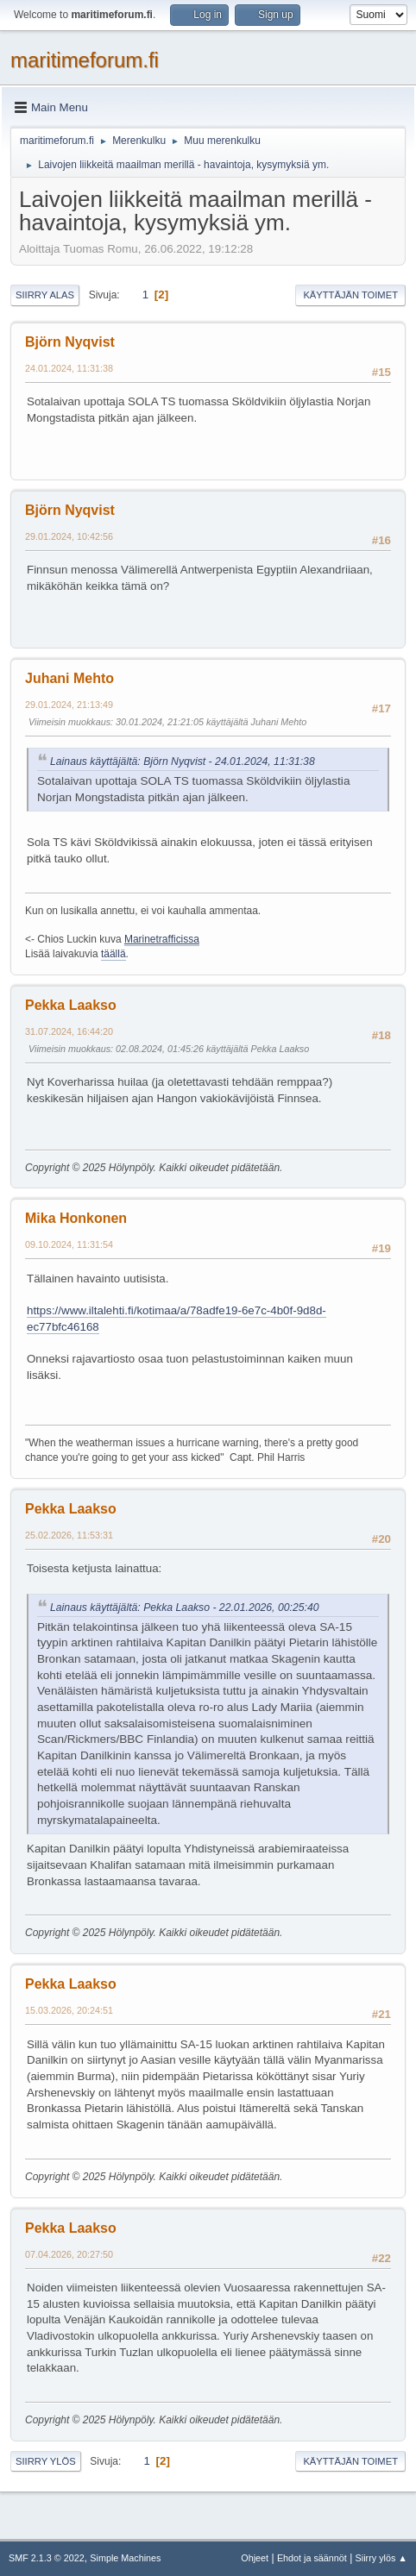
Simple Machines (125, 2558)
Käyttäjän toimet (350, 295)
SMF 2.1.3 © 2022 (47, 2558)
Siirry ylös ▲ (381, 2558)
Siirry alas (45, 295)
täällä (113, 954)
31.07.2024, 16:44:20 (69, 1031)
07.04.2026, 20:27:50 (69, 2254)
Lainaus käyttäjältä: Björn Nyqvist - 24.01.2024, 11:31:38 (182, 761)
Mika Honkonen (76, 1218)
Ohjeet (254, 2558)
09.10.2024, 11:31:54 (69, 1244)
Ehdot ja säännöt (312, 2558)
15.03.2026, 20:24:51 (69, 2010)
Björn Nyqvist (70, 342)
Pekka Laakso (71, 1005)
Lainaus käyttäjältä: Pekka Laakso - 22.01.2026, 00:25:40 (184, 1607)
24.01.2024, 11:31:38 (69, 368)
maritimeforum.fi (84, 60)
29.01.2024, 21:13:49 (69, 704)
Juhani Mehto (69, 678)
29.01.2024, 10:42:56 (69, 536)
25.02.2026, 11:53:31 (69, 1535)
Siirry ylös (46, 2461)
